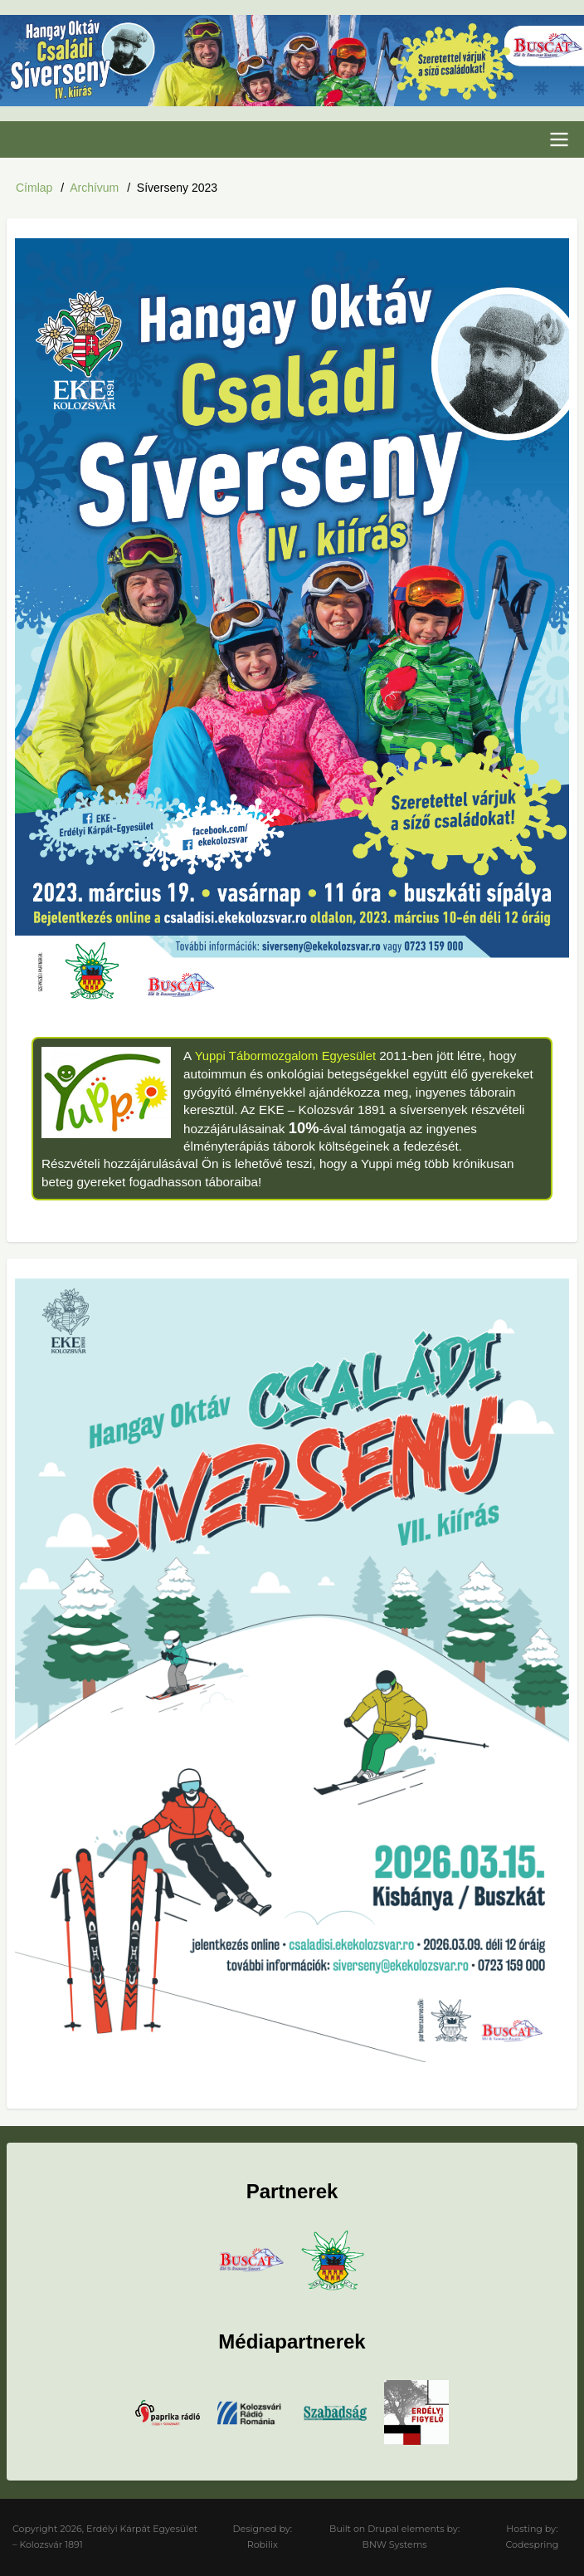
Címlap (34, 187)
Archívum (94, 187)
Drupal (383, 2528)
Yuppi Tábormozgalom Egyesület (287, 1055)
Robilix (262, 2544)
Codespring (532, 2544)
